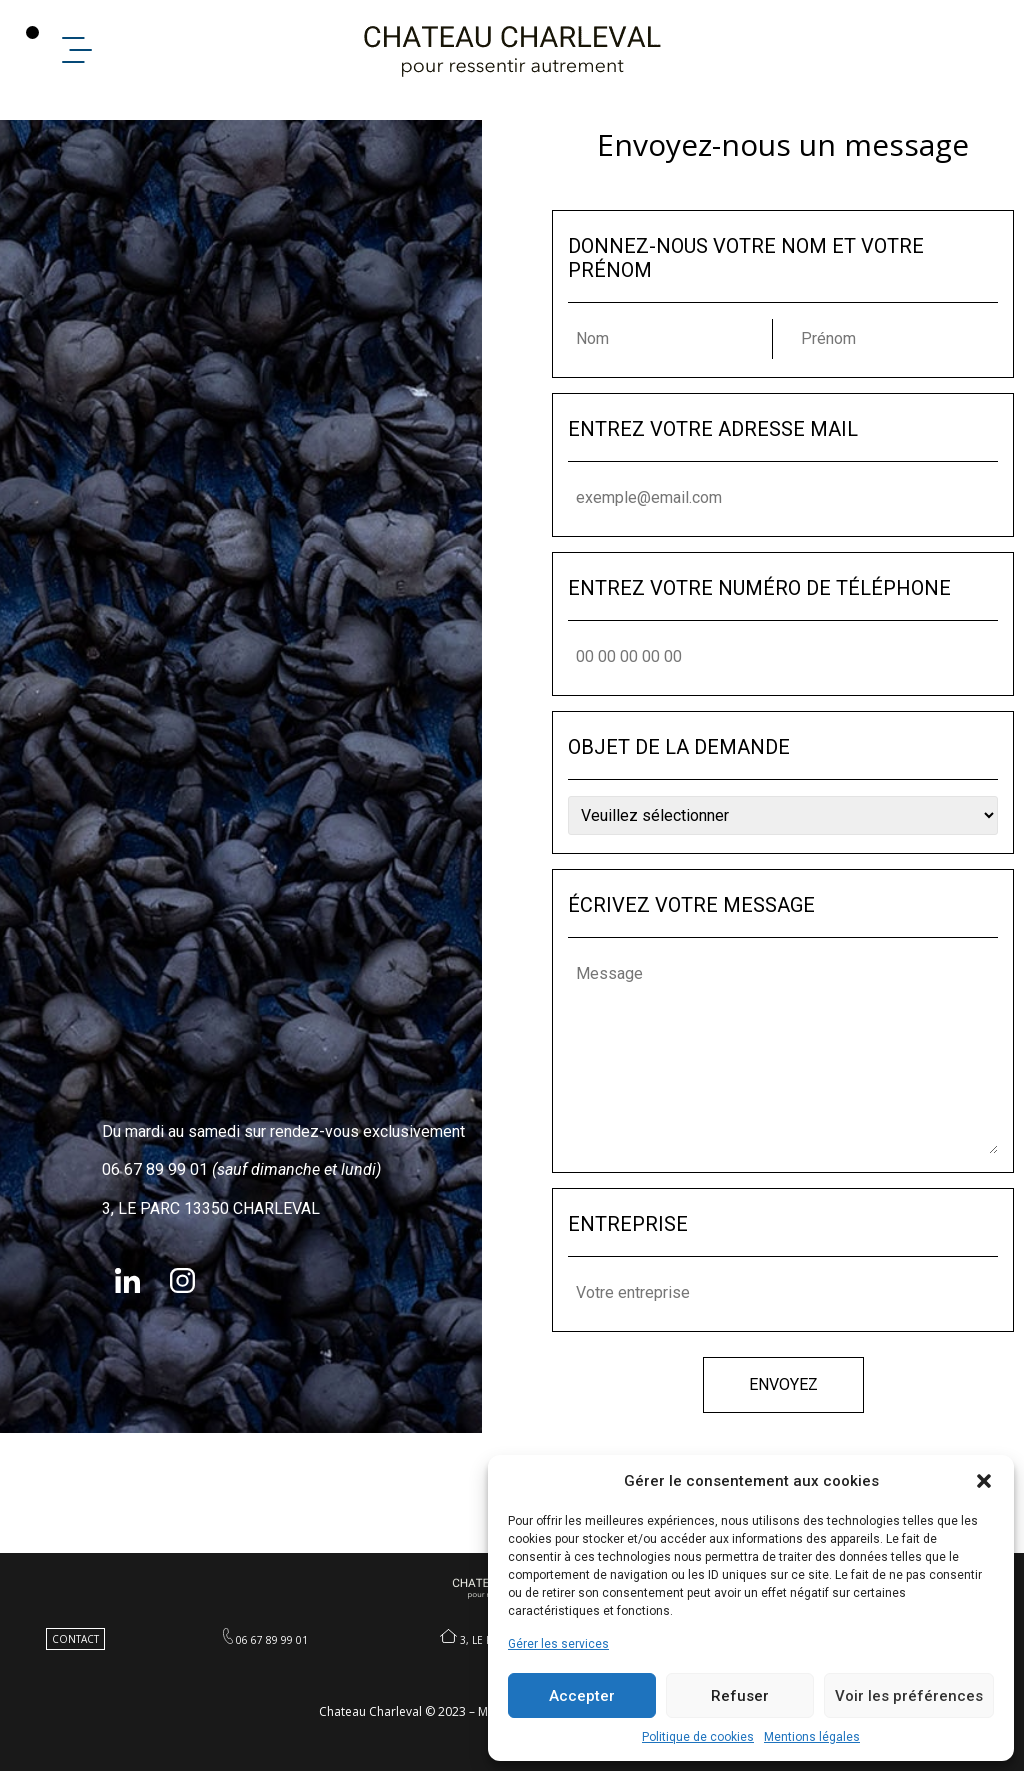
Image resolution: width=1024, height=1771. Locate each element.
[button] (984, 1481)
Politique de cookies (698, 1737)
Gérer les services (558, 1644)
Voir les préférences (909, 1696)
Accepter (582, 1696)
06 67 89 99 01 (272, 1640)
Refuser (740, 1696)
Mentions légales (812, 1737)
